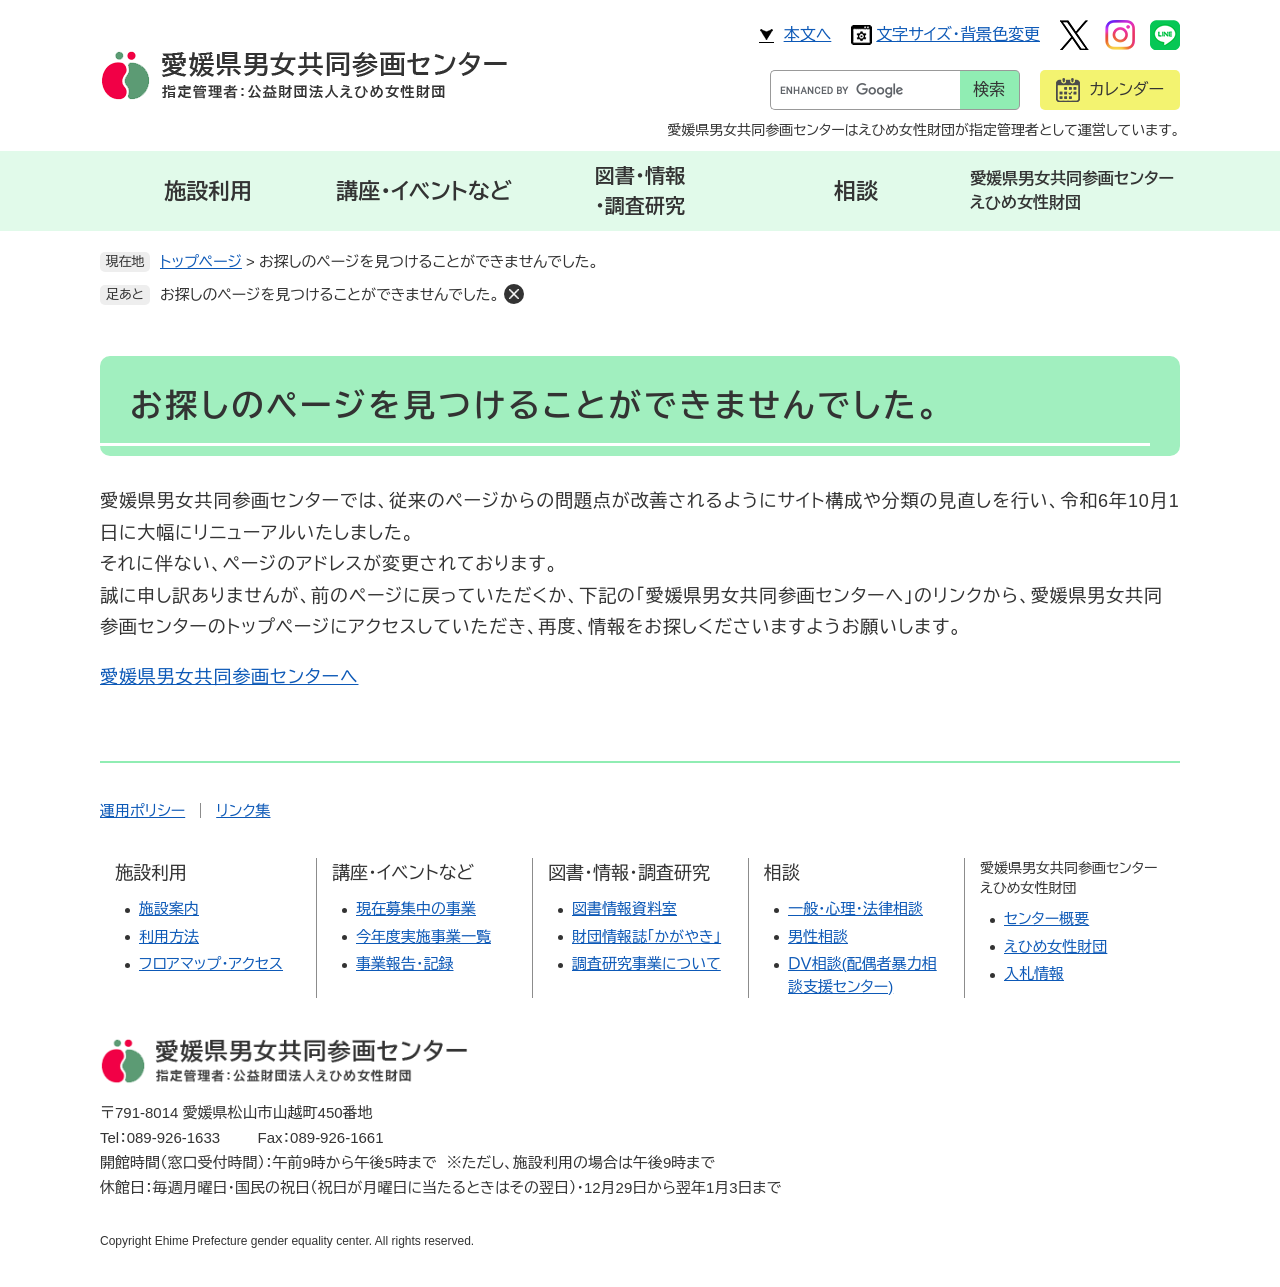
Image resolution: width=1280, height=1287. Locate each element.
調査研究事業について (646, 963)
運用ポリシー (142, 810)
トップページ (201, 261)
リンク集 (243, 810)
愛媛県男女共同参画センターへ (229, 677)
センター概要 (1046, 918)
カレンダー (1127, 89)
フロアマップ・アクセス (211, 963)
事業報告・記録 (405, 963)
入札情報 (1034, 973)
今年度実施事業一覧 (423, 936)
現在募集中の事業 (416, 908)
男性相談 (818, 936)
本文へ (808, 34)
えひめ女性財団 (1055, 946)
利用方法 (169, 936)
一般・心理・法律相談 (855, 908)
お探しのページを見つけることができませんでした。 (329, 294)
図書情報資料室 (624, 908)
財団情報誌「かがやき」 (646, 936)
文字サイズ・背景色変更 (958, 34)
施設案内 (169, 908)
